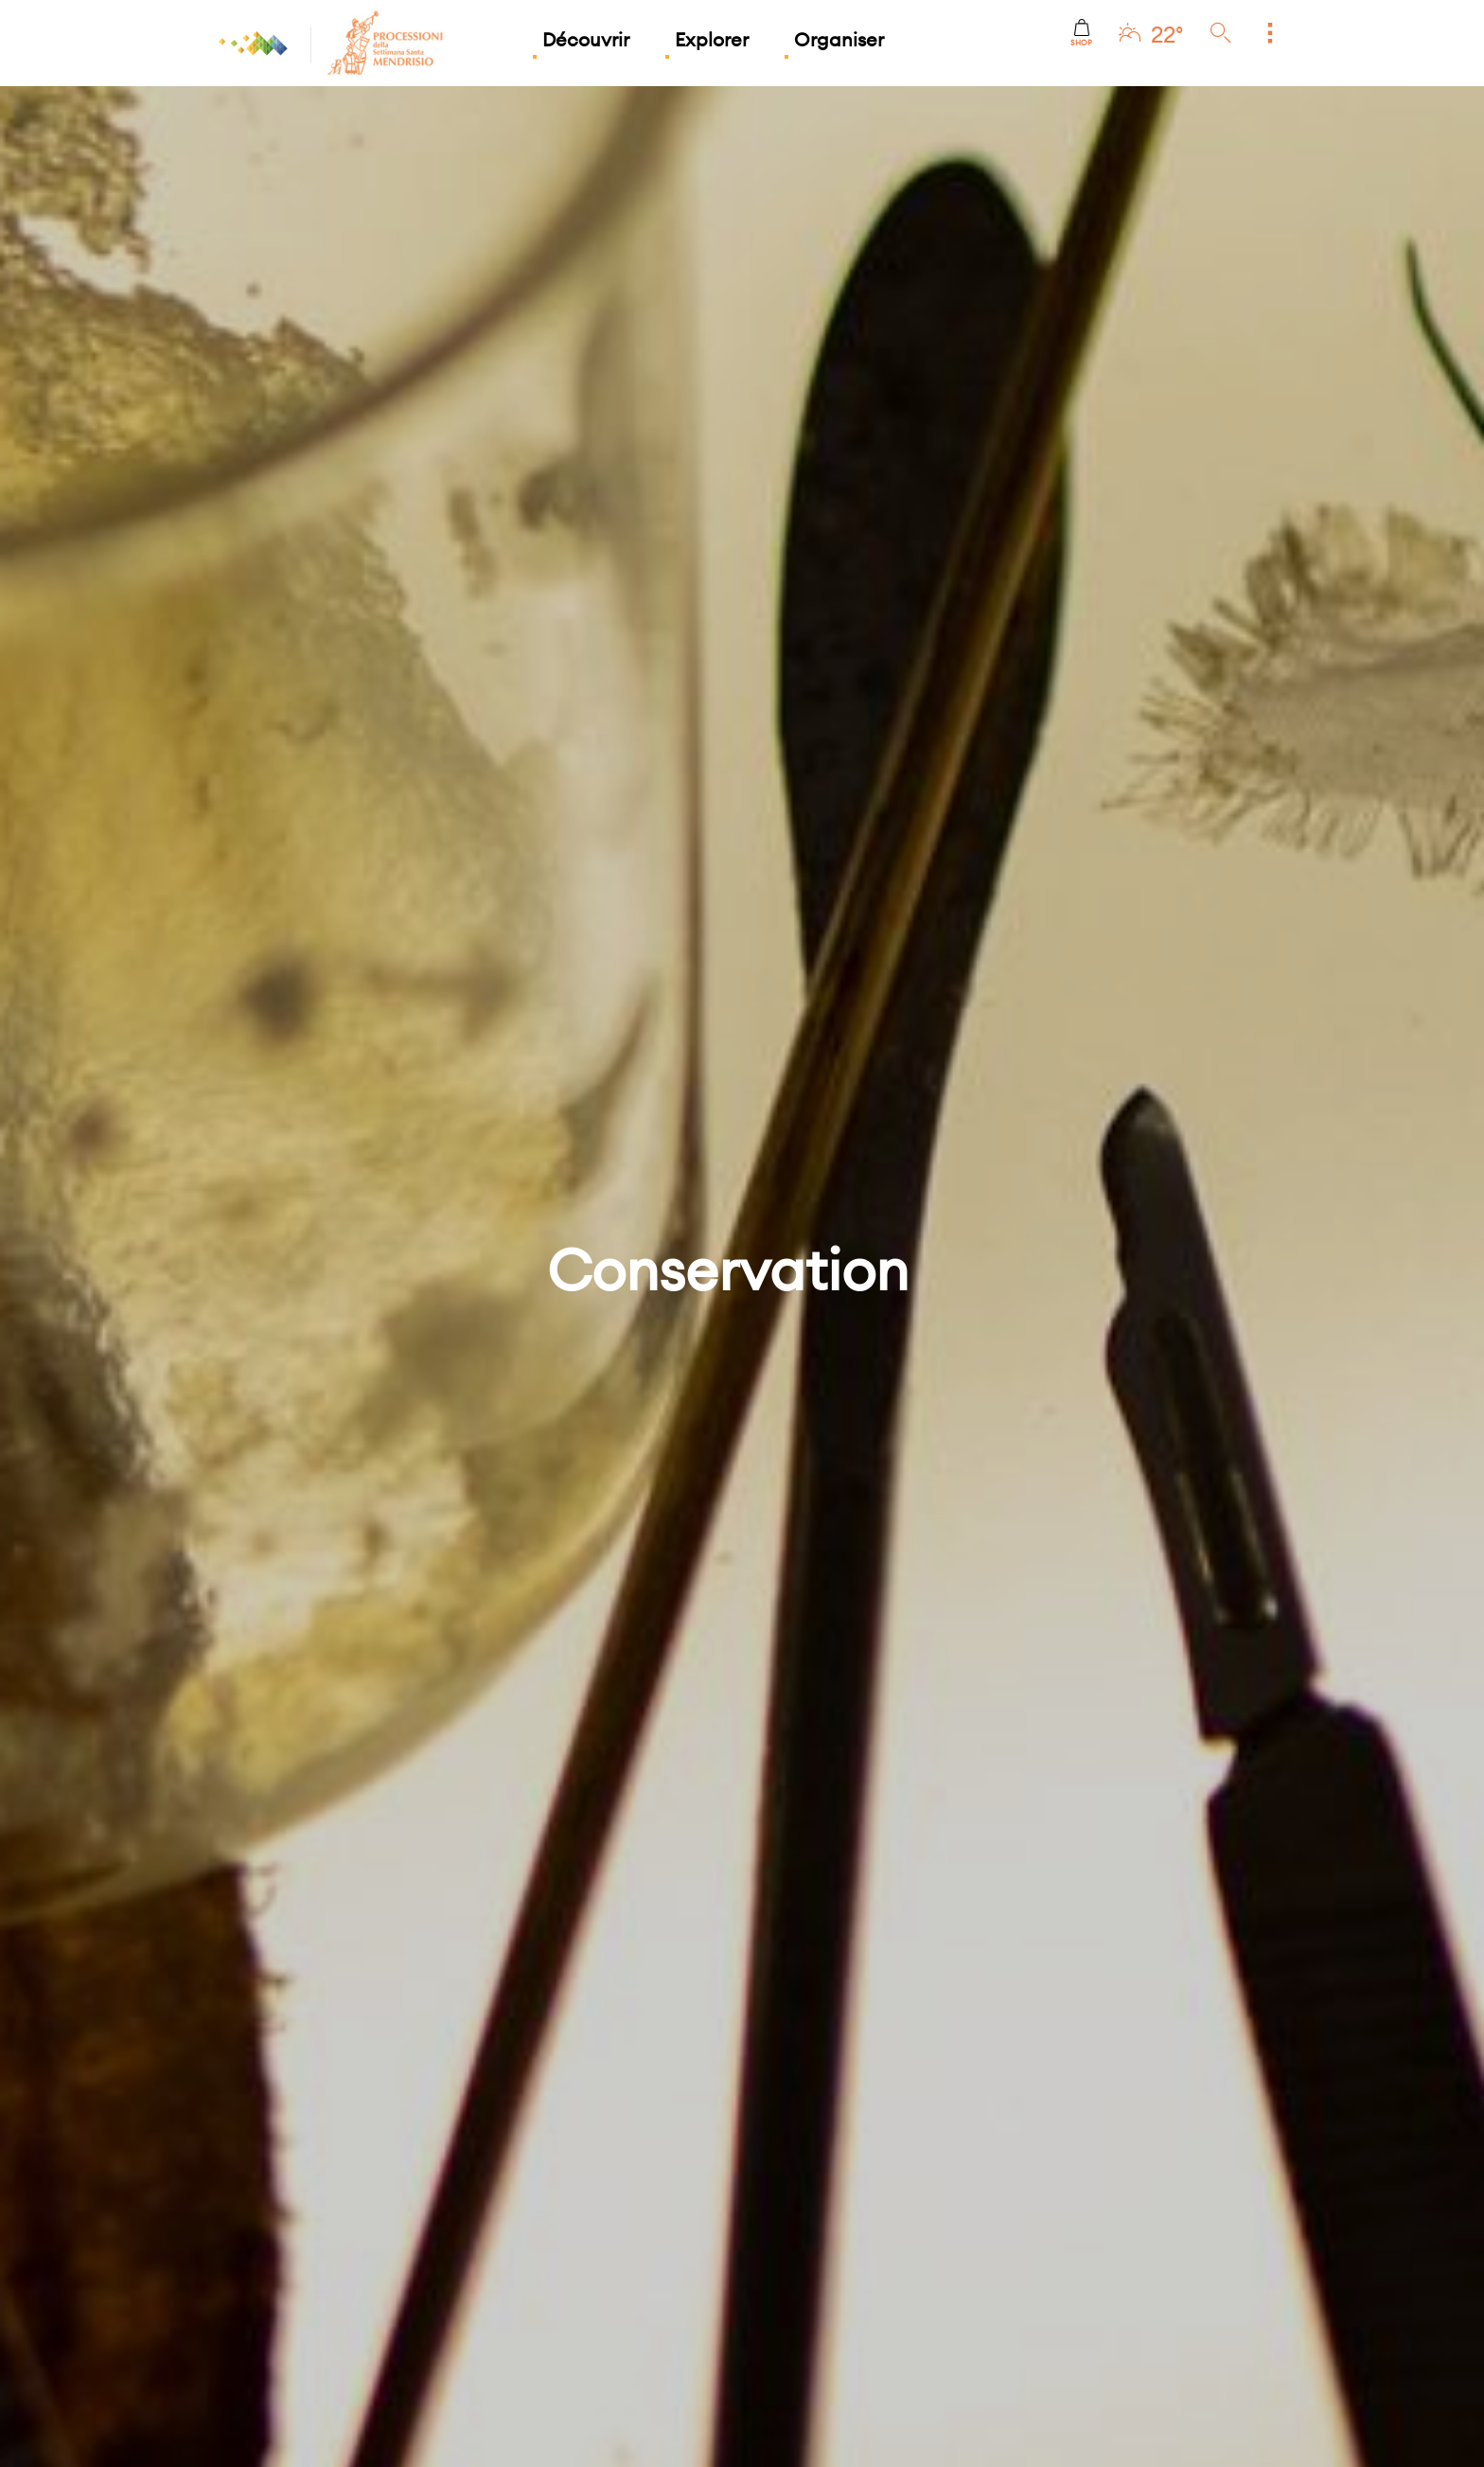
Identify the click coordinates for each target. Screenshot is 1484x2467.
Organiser (839, 39)
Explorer (712, 39)
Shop (1081, 33)
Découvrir (585, 39)
